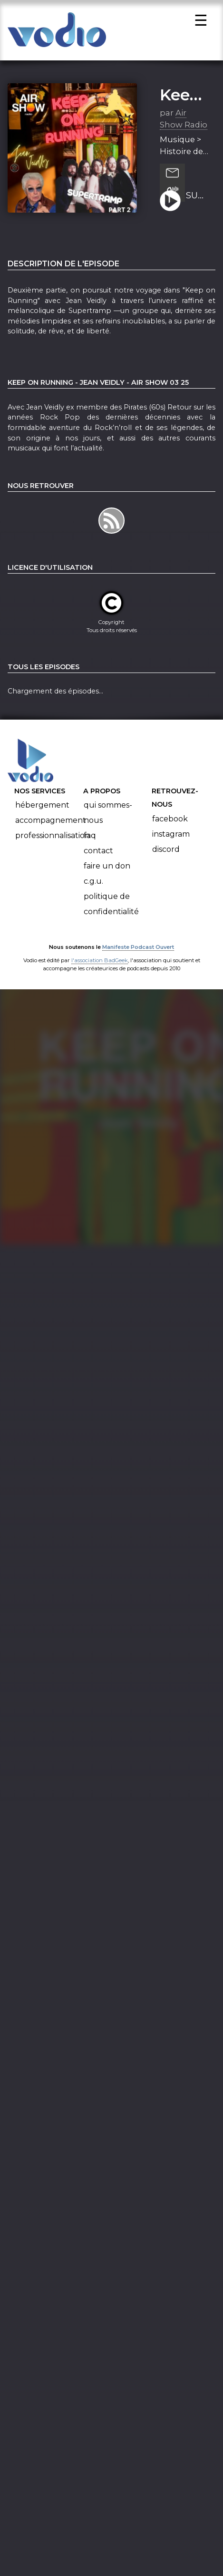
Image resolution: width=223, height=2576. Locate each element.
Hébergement (42, 807)
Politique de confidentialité (111, 907)
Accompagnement (50, 823)
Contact (98, 853)
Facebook (170, 821)
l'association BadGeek (99, 962)
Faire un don (107, 868)
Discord (166, 852)
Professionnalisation (52, 838)
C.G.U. (93, 883)
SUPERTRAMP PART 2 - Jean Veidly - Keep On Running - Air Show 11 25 (197, 198)
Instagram (171, 836)
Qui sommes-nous (108, 815)
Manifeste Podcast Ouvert (138, 949)
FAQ (90, 838)
